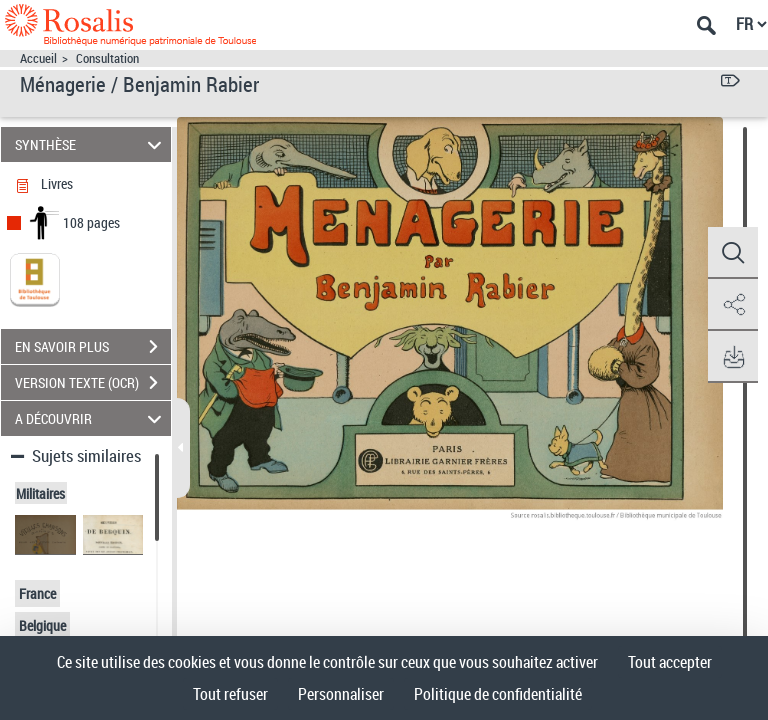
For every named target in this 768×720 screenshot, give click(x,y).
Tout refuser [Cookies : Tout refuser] (230, 694)
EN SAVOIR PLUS (93, 347)
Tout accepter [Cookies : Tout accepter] (670, 662)
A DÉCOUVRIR (91, 418)
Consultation (107, 58)
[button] (733, 253)
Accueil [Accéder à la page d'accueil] (38, 58)
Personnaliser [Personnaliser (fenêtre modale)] (341, 694)
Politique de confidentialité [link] (498, 694)
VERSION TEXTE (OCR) (93, 383)
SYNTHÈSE (91, 144)
